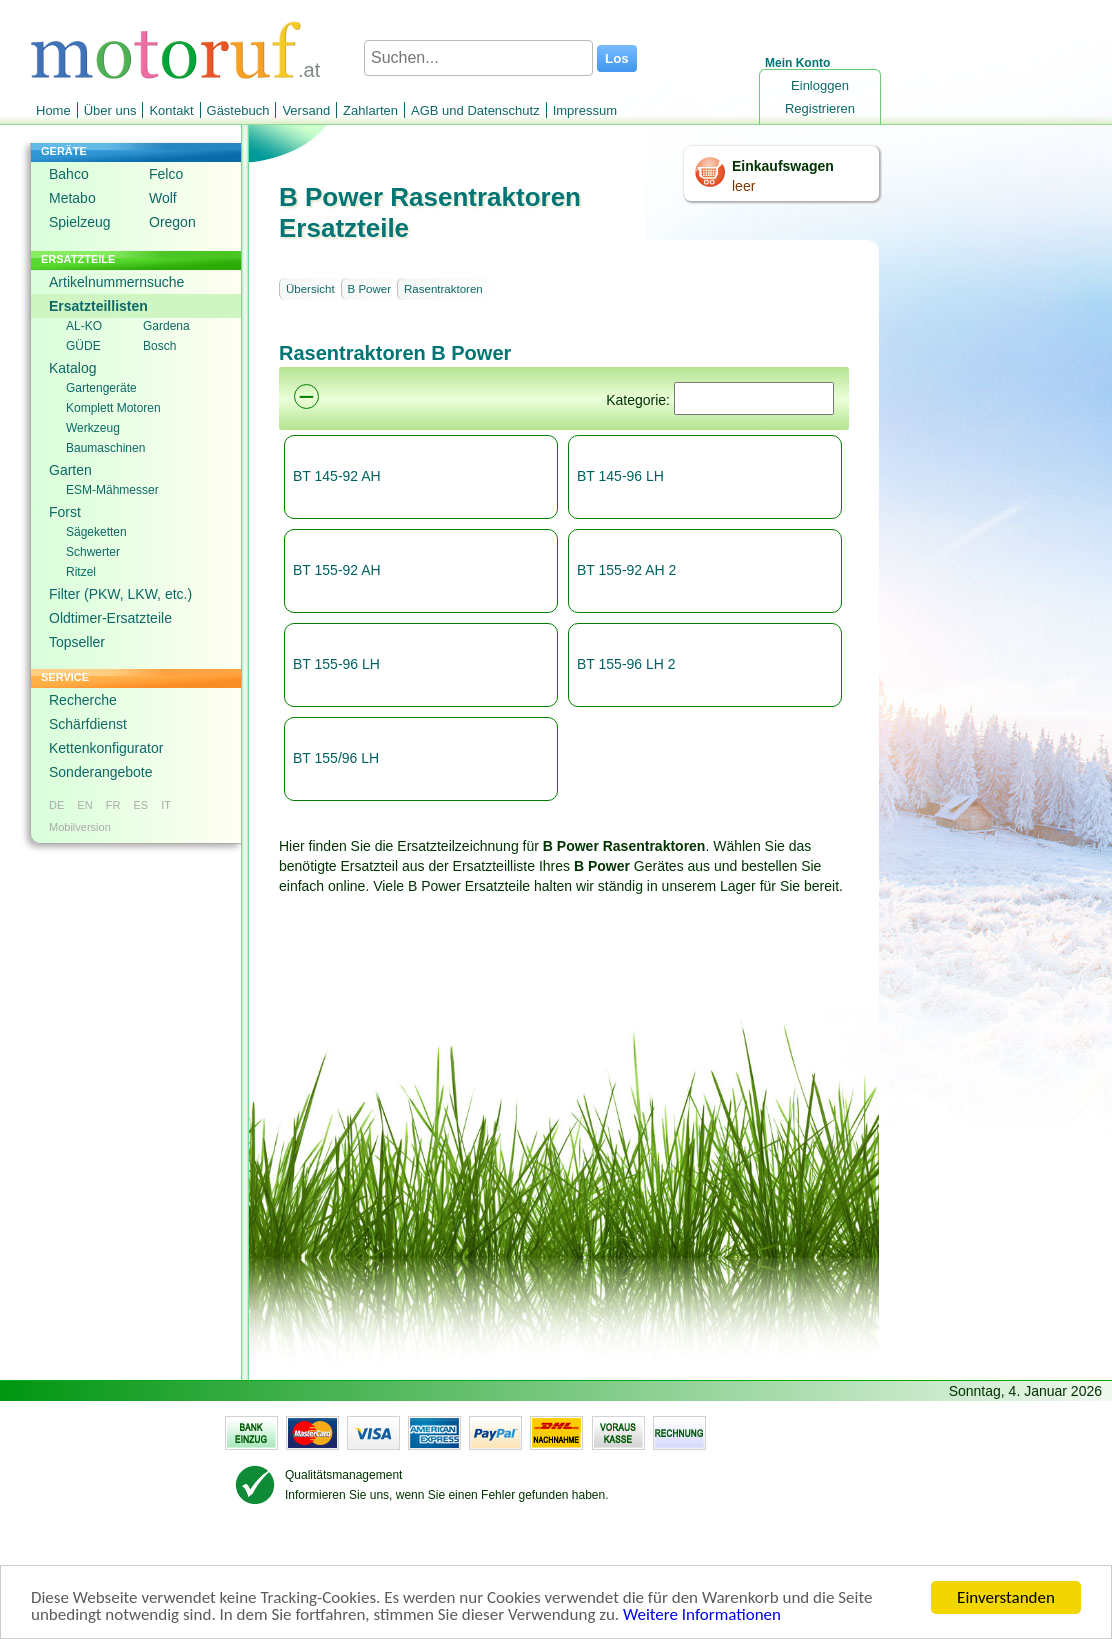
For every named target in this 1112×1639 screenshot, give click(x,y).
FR (113, 805)
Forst (65, 512)
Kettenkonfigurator (106, 748)
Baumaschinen (105, 448)
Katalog (72, 368)
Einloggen (820, 85)
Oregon (172, 222)
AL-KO (84, 326)
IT (166, 805)
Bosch (159, 346)
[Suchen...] (478, 58)
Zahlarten (370, 110)
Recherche (83, 700)
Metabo (72, 198)
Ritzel (81, 572)
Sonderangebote (101, 772)
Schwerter (93, 552)
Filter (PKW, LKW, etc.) (120, 594)
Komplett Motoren (113, 408)
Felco (166, 174)
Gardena (166, 326)
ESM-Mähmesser (112, 490)
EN (84, 805)
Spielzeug (80, 222)
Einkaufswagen (783, 166)
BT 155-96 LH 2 (626, 664)
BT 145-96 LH (620, 476)
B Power (369, 289)
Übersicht (310, 289)
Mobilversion (80, 827)
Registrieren (820, 108)
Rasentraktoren (443, 289)
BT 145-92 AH (337, 476)
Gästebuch (238, 110)
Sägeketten (96, 532)
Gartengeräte (101, 388)
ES (140, 805)
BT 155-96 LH (336, 664)
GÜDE (83, 346)
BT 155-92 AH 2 (626, 570)
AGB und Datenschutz (475, 110)
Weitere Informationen (702, 1615)
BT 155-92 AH (337, 570)
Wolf (163, 198)
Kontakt (171, 110)
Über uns (110, 110)
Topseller (77, 642)
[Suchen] (754, 398)
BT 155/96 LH (336, 758)
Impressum (585, 110)
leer (743, 186)
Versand (306, 110)
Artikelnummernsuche (116, 282)
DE (56, 805)
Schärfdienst (88, 724)
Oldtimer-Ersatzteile (110, 618)
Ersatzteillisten (98, 306)
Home (53, 110)
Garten (70, 470)
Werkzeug (93, 428)
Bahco (69, 174)
